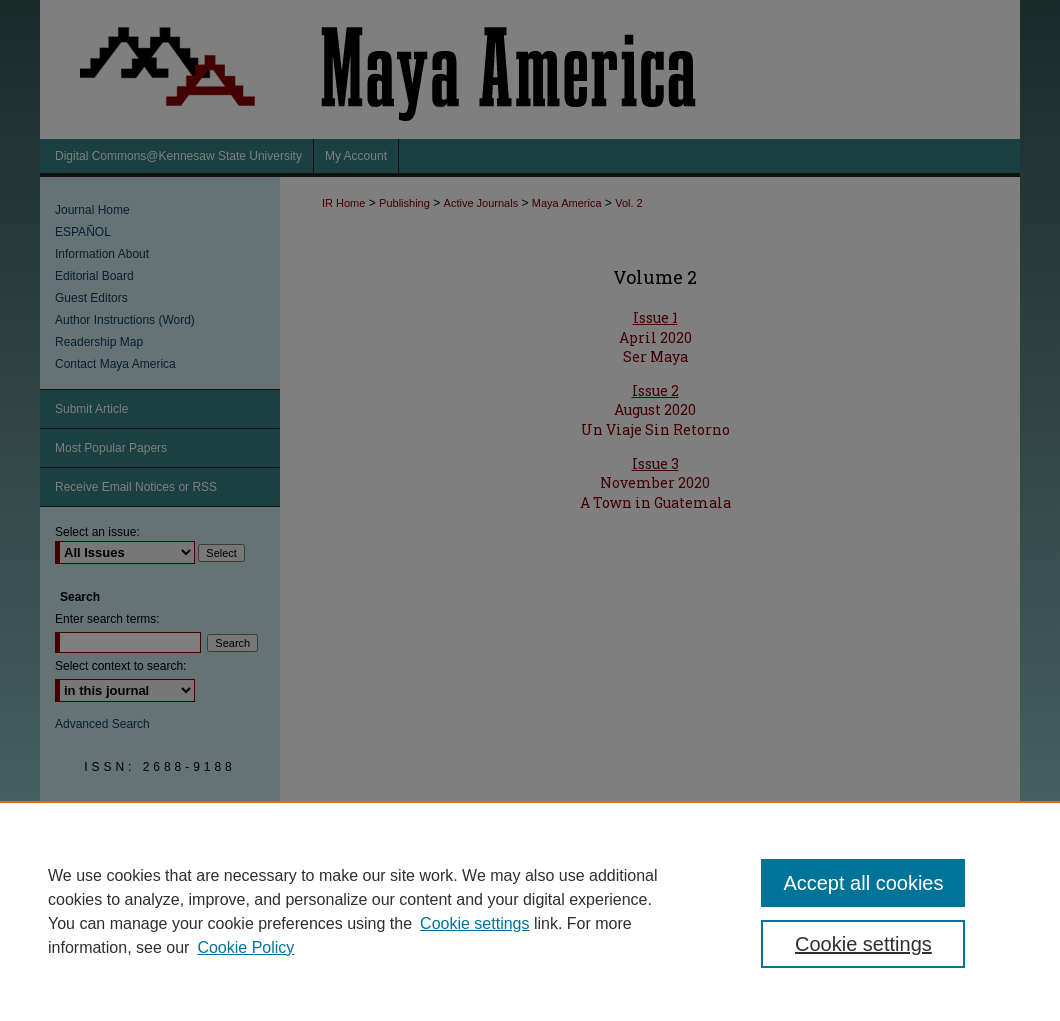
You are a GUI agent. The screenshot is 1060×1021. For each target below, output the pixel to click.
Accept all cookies (863, 883)
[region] (530, 911)
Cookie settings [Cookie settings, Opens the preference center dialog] (863, 944)
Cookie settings (474, 923)
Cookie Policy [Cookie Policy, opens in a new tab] (245, 947)
